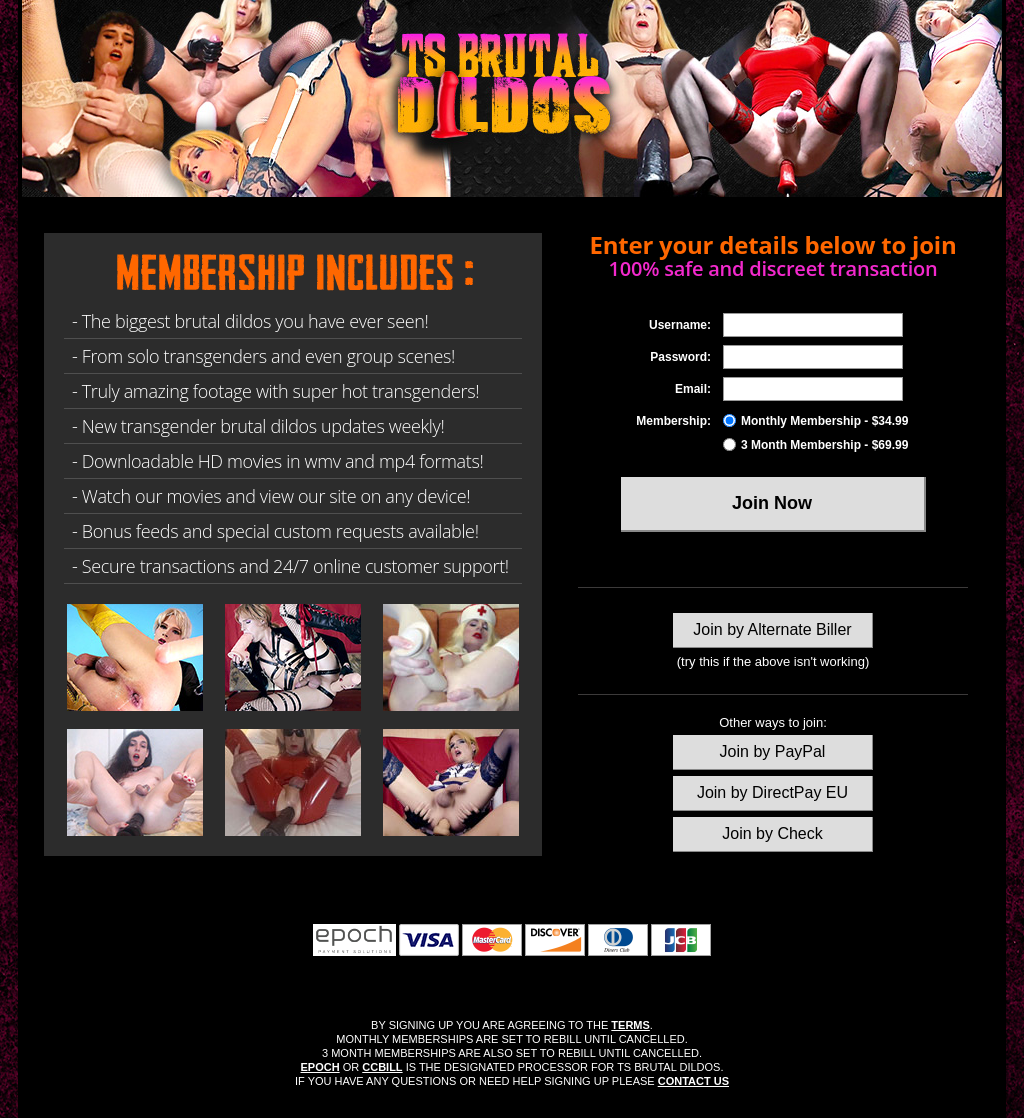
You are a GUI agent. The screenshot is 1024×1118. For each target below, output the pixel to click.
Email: (693, 389)
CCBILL (382, 1067)
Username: (680, 325)
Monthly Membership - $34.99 (815, 421)
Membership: (673, 421)
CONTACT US (693, 1081)
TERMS (630, 1025)
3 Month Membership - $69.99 (815, 445)
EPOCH (320, 1067)
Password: (680, 357)
